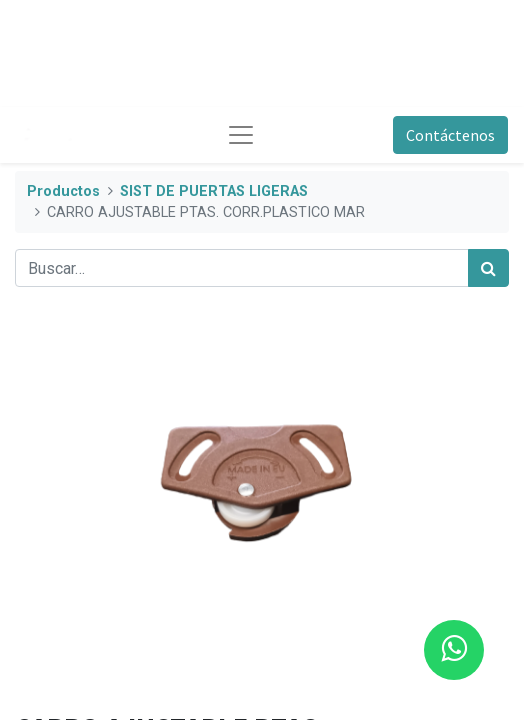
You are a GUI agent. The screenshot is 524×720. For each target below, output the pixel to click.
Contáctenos (450, 135)
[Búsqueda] (488, 268)
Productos (63, 191)
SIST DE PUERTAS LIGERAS (214, 191)
